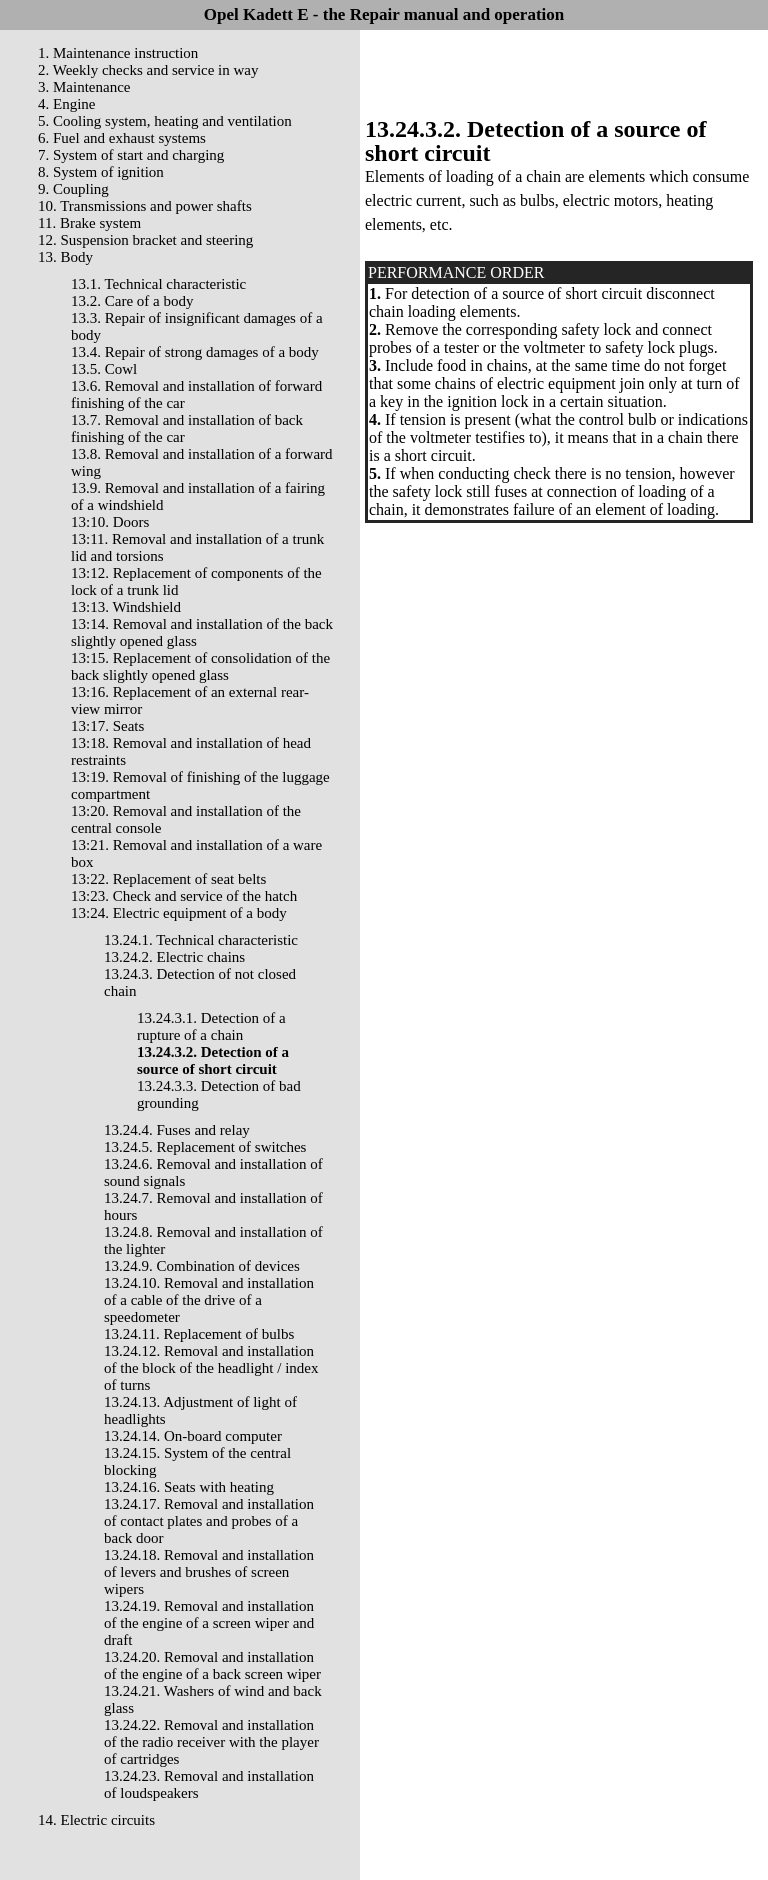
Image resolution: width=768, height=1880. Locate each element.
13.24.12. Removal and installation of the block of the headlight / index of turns (211, 1368)
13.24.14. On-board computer (193, 1436)
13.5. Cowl (104, 369)
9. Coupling (73, 189)
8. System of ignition (101, 172)
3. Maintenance (84, 87)
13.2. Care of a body (132, 301)
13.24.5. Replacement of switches (205, 1147)
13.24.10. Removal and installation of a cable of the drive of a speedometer (209, 1300)
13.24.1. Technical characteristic (201, 940)
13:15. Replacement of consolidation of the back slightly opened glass (200, 666)
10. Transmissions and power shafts (145, 206)
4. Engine (67, 104)
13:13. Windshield (126, 607)
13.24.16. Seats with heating (189, 1487)
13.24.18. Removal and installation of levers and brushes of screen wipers (209, 1572)
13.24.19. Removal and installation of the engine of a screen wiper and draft (209, 1623)
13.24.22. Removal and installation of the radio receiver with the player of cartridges (211, 1742)
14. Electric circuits (96, 1820)
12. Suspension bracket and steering (145, 240)
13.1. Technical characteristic (158, 284)
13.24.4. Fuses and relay (177, 1130)
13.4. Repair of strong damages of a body (195, 352)
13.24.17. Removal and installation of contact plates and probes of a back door (209, 1521)
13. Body (65, 257)
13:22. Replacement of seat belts (168, 879)
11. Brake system (89, 223)
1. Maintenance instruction (118, 53)
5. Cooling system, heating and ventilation (165, 121)
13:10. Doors (110, 522)
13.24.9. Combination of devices (202, 1266)
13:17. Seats (107, 726)
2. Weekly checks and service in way (148, 70)
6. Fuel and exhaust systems (122, 138)
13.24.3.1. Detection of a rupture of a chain (211, 1026)
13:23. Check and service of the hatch (184, 896)
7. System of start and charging (131, 155)
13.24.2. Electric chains (174, 957)
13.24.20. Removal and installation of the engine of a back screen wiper (212, 1665)
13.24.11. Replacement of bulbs (199, 1334)
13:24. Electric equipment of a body (179, 913)
